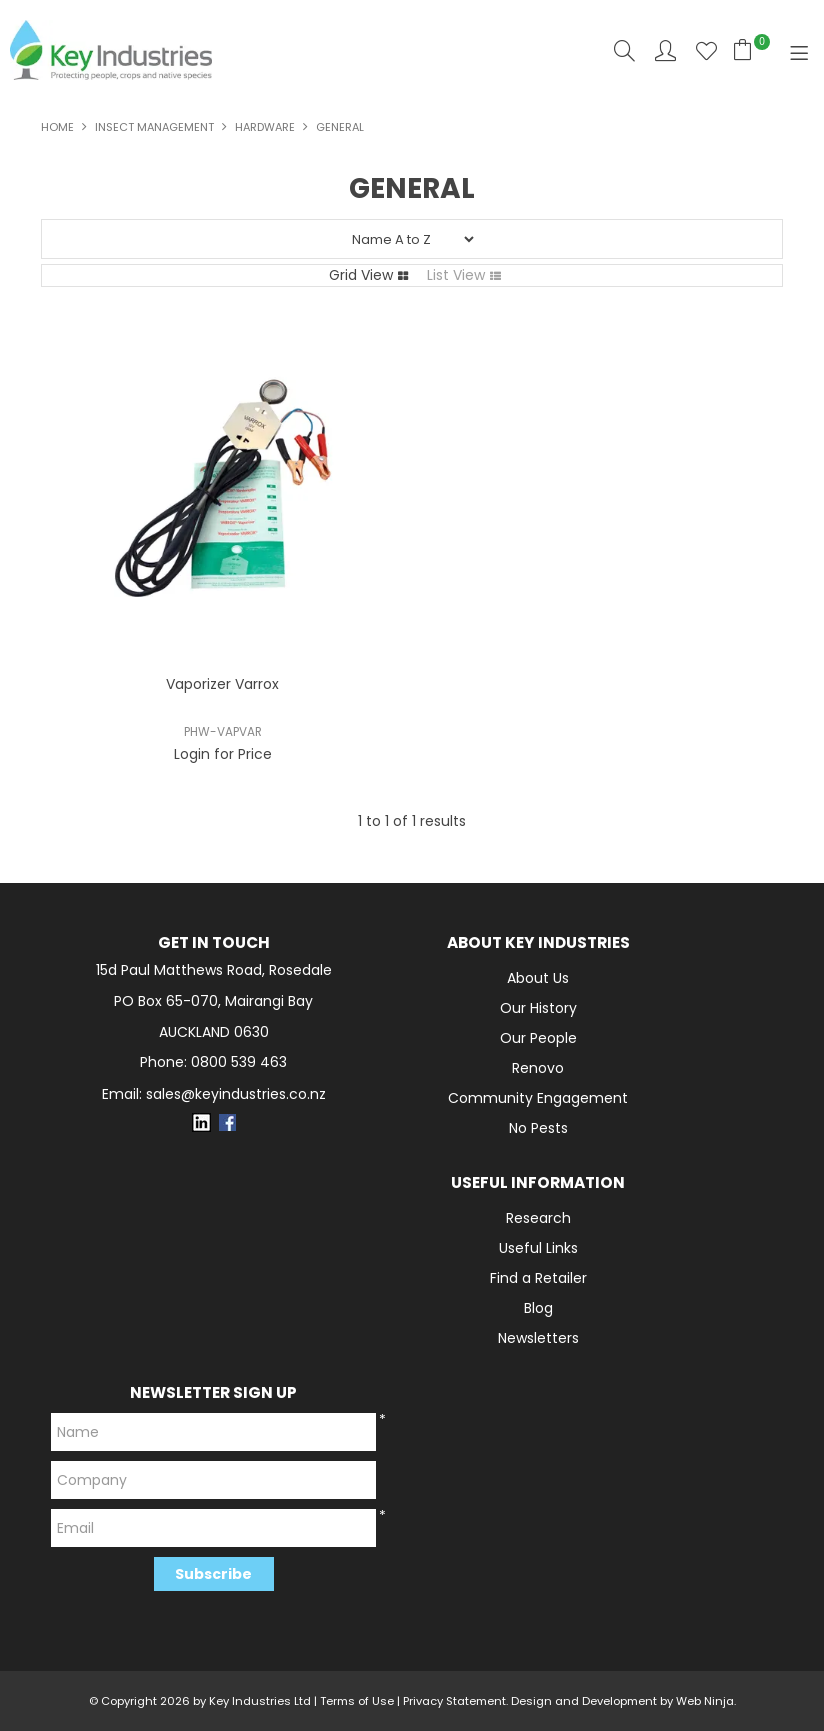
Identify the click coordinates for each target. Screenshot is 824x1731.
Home (57, 127)
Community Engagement (538, 1098)
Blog (538, 1308)
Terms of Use (357, 1701)
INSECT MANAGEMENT (154, 127)
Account (665, 50)
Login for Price (223, 754)
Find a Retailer (538, 1278)
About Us (538, 978)
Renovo (538, 1068)
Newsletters (538, 1338)
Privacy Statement (454, 1701)
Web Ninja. (706, 1701)
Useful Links (538, 1248)
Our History (538, 1008)
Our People (538, 1038)
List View (456, 275)
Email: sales (214, 1094)
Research (538, 1218)
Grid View (361, 275)
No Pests (538, 1128)
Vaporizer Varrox (222, 684)
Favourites (706, 50)
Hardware (265, 127)
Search (624, 50)
